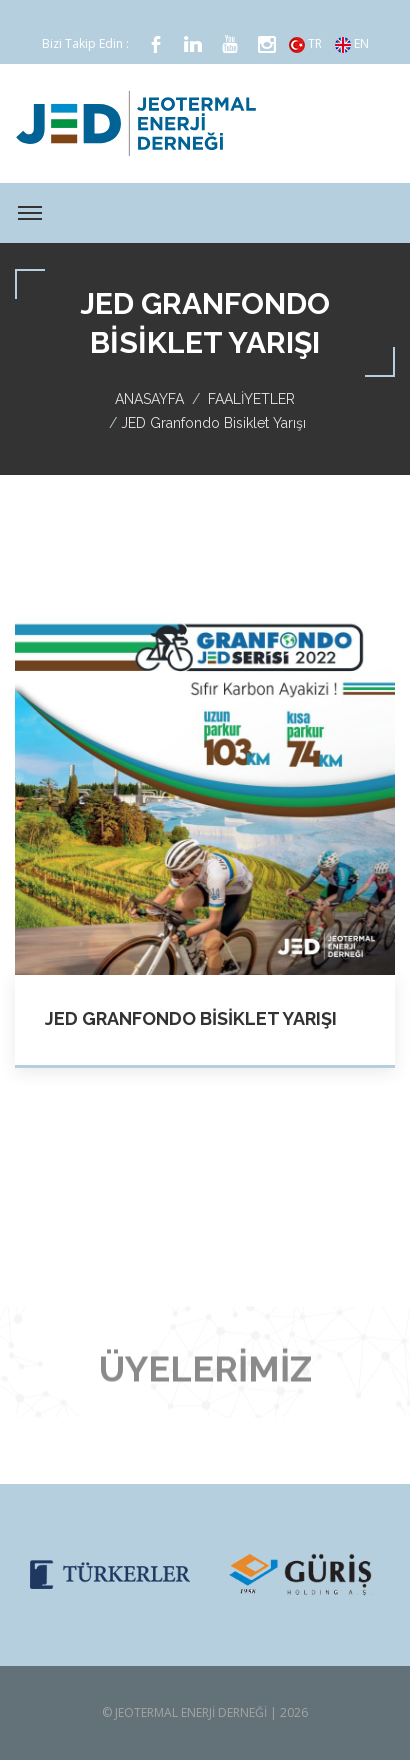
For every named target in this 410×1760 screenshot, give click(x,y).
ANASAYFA (149, 399)
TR (305, 43)
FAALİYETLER (251, 399)
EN (352, 43)
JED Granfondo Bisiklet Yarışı (191, 1018)
